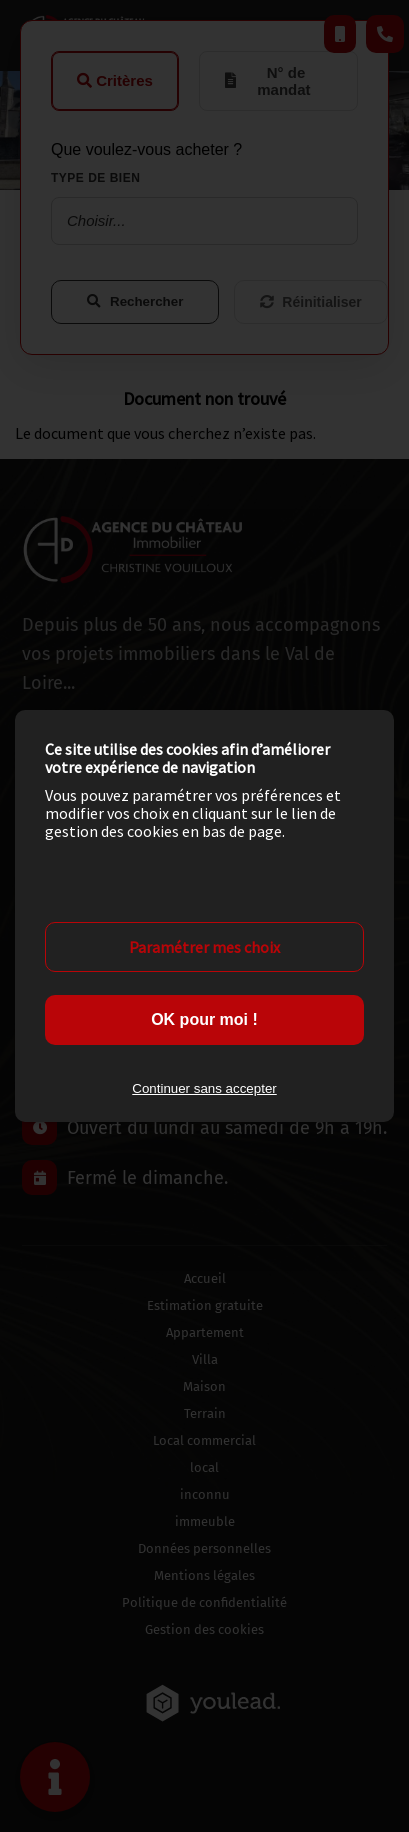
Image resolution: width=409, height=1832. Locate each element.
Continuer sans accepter (204, 1088)
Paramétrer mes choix (204, 947)
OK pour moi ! (204, 1019)
